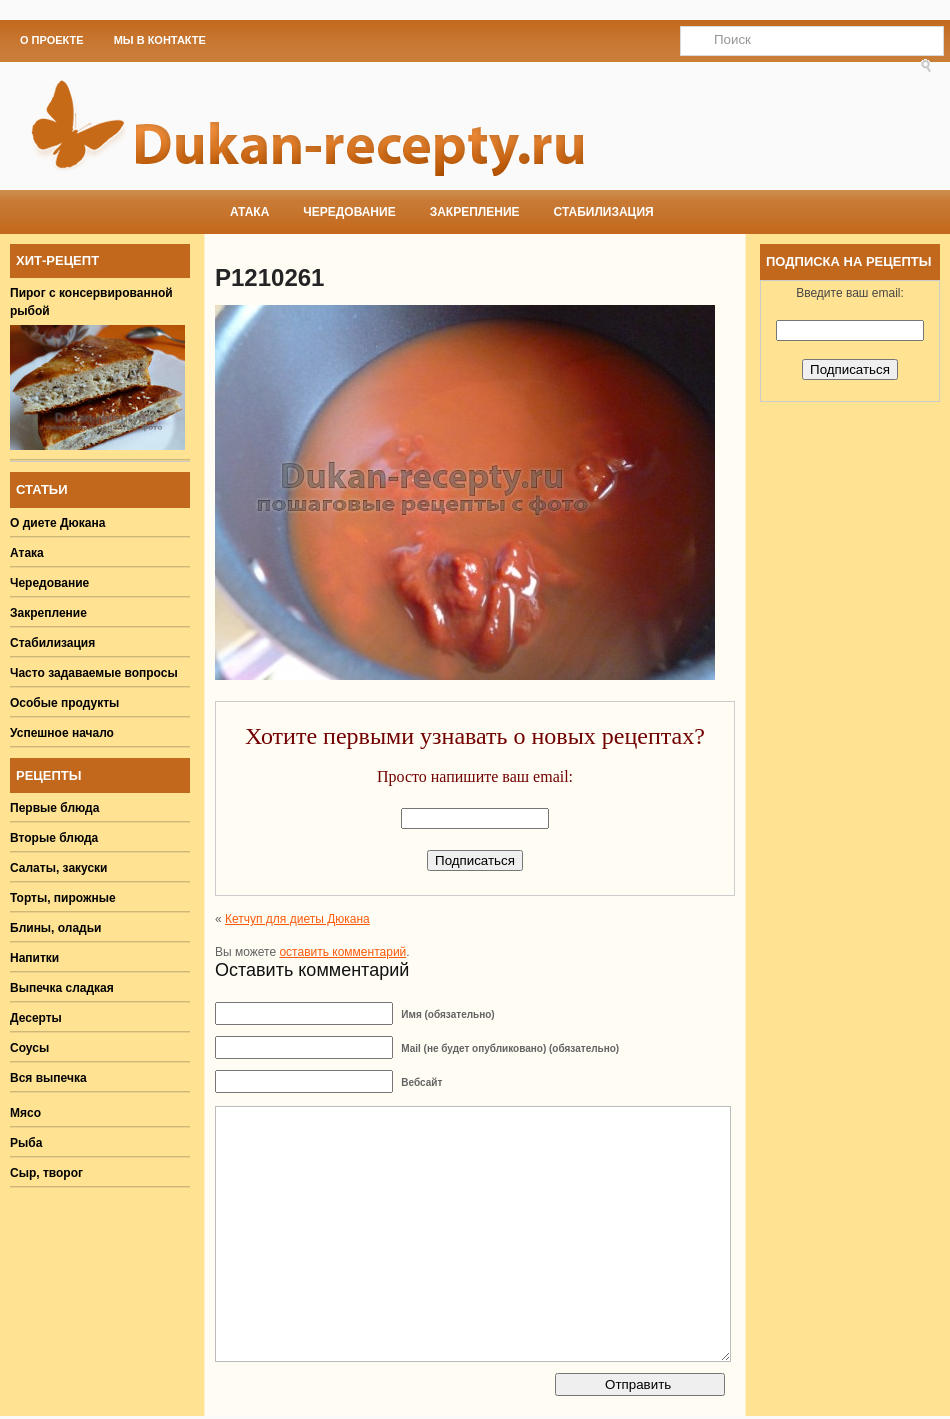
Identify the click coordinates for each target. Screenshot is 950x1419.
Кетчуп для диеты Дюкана (297, 919)
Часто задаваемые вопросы (94, 673)
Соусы (29, 1048)
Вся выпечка (48, 1078)
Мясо (25, 1113)
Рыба (26, 1143)
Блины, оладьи (56, 928)
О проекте (52, 40)
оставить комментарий (342, 952)
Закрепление (475, 212)
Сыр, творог (46, 1173)
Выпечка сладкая (62, 988)
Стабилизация (604, 212)
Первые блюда (54, 808)
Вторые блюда (54, 838)
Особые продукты (64, 703)
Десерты (36, 1018)
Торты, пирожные (63, 898)
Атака (249, 212)
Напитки (34, 958)
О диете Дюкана (57, 523)
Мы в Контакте (160, 40)
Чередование (349, 212)
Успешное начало (62, 733)
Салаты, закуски (59, 868)
